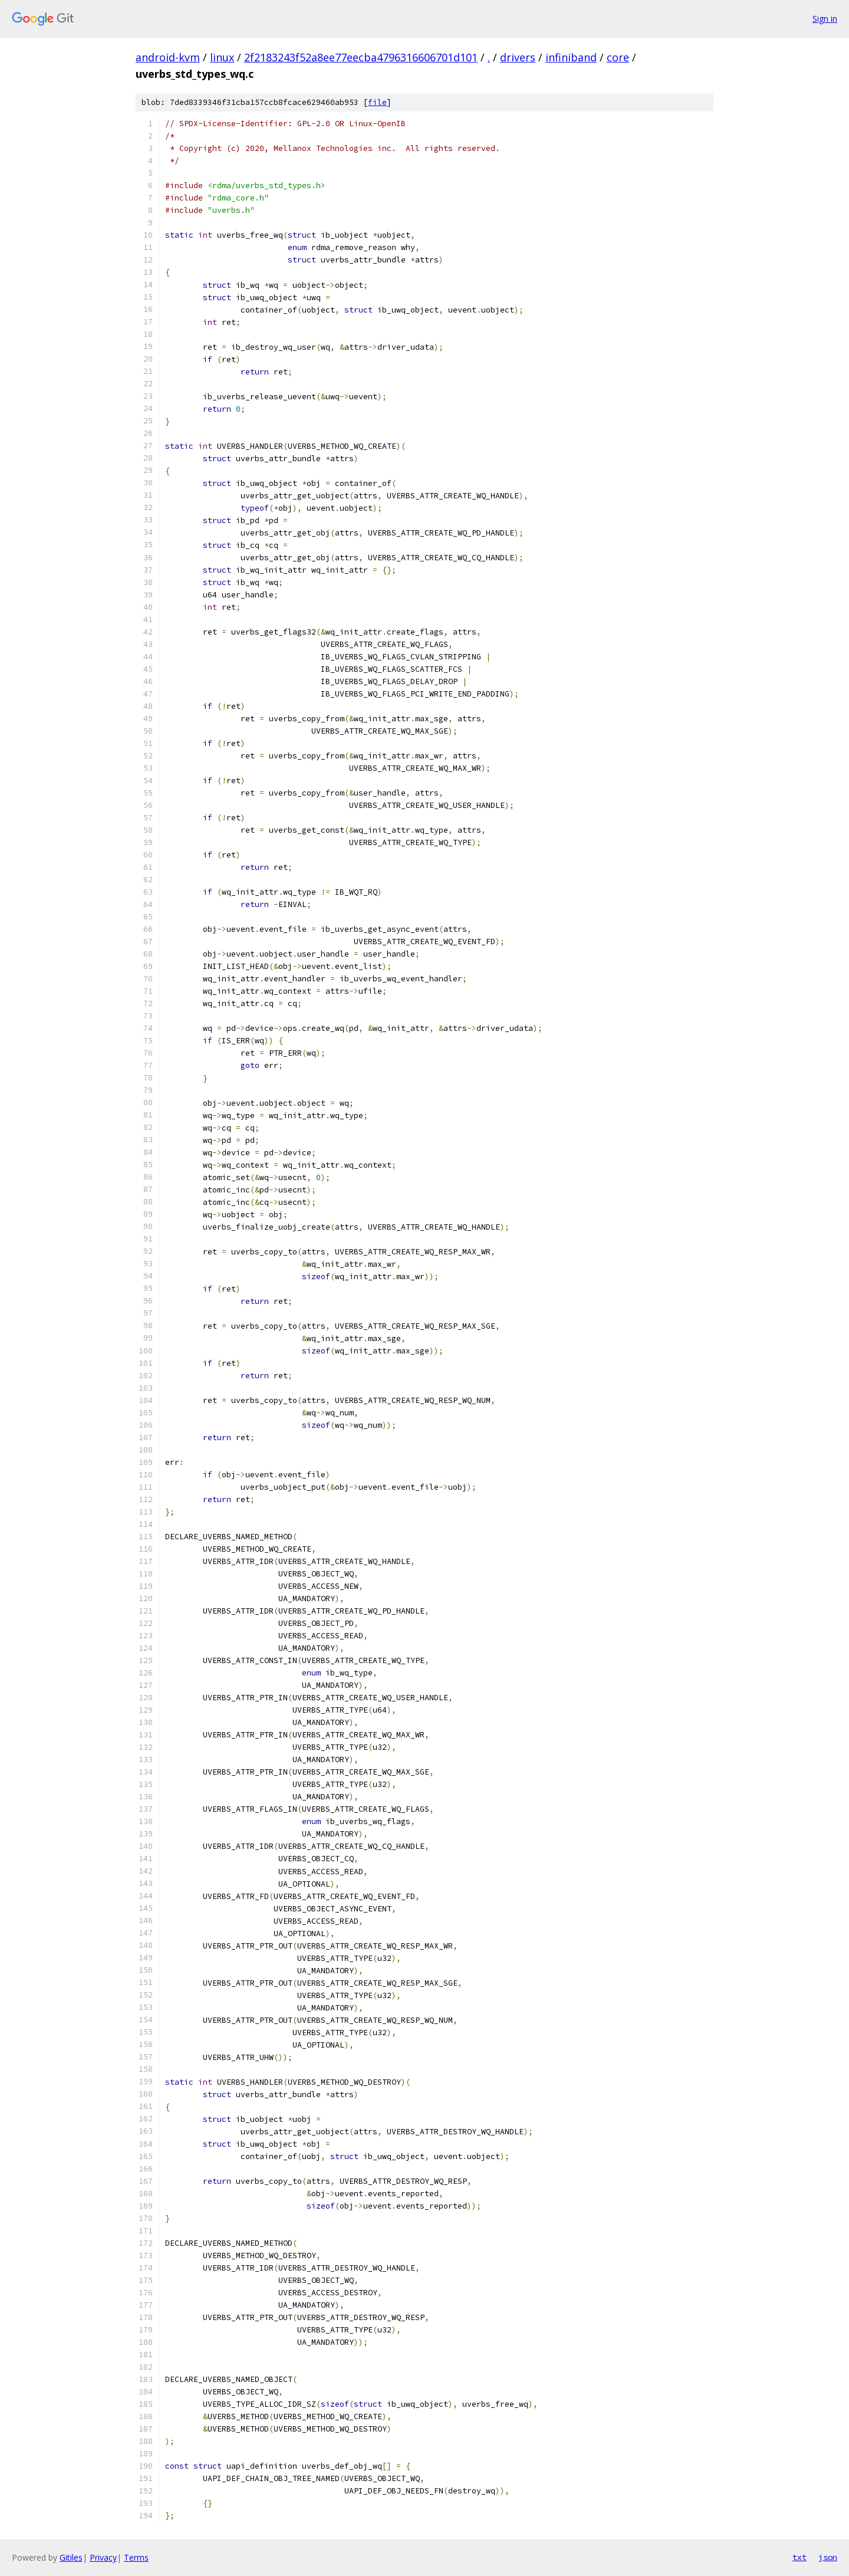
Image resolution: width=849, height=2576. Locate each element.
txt (799, 2557)
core (618, 57)
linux (222, 57)
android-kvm (168, 57)
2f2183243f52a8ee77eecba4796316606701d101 (361, 57)
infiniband (571, 57)
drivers (517, 57)
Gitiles (71, 2557)
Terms (136, 2557)
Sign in (824, 18)
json (827, 2557)
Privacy (103, 2557)
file (377, 102)
